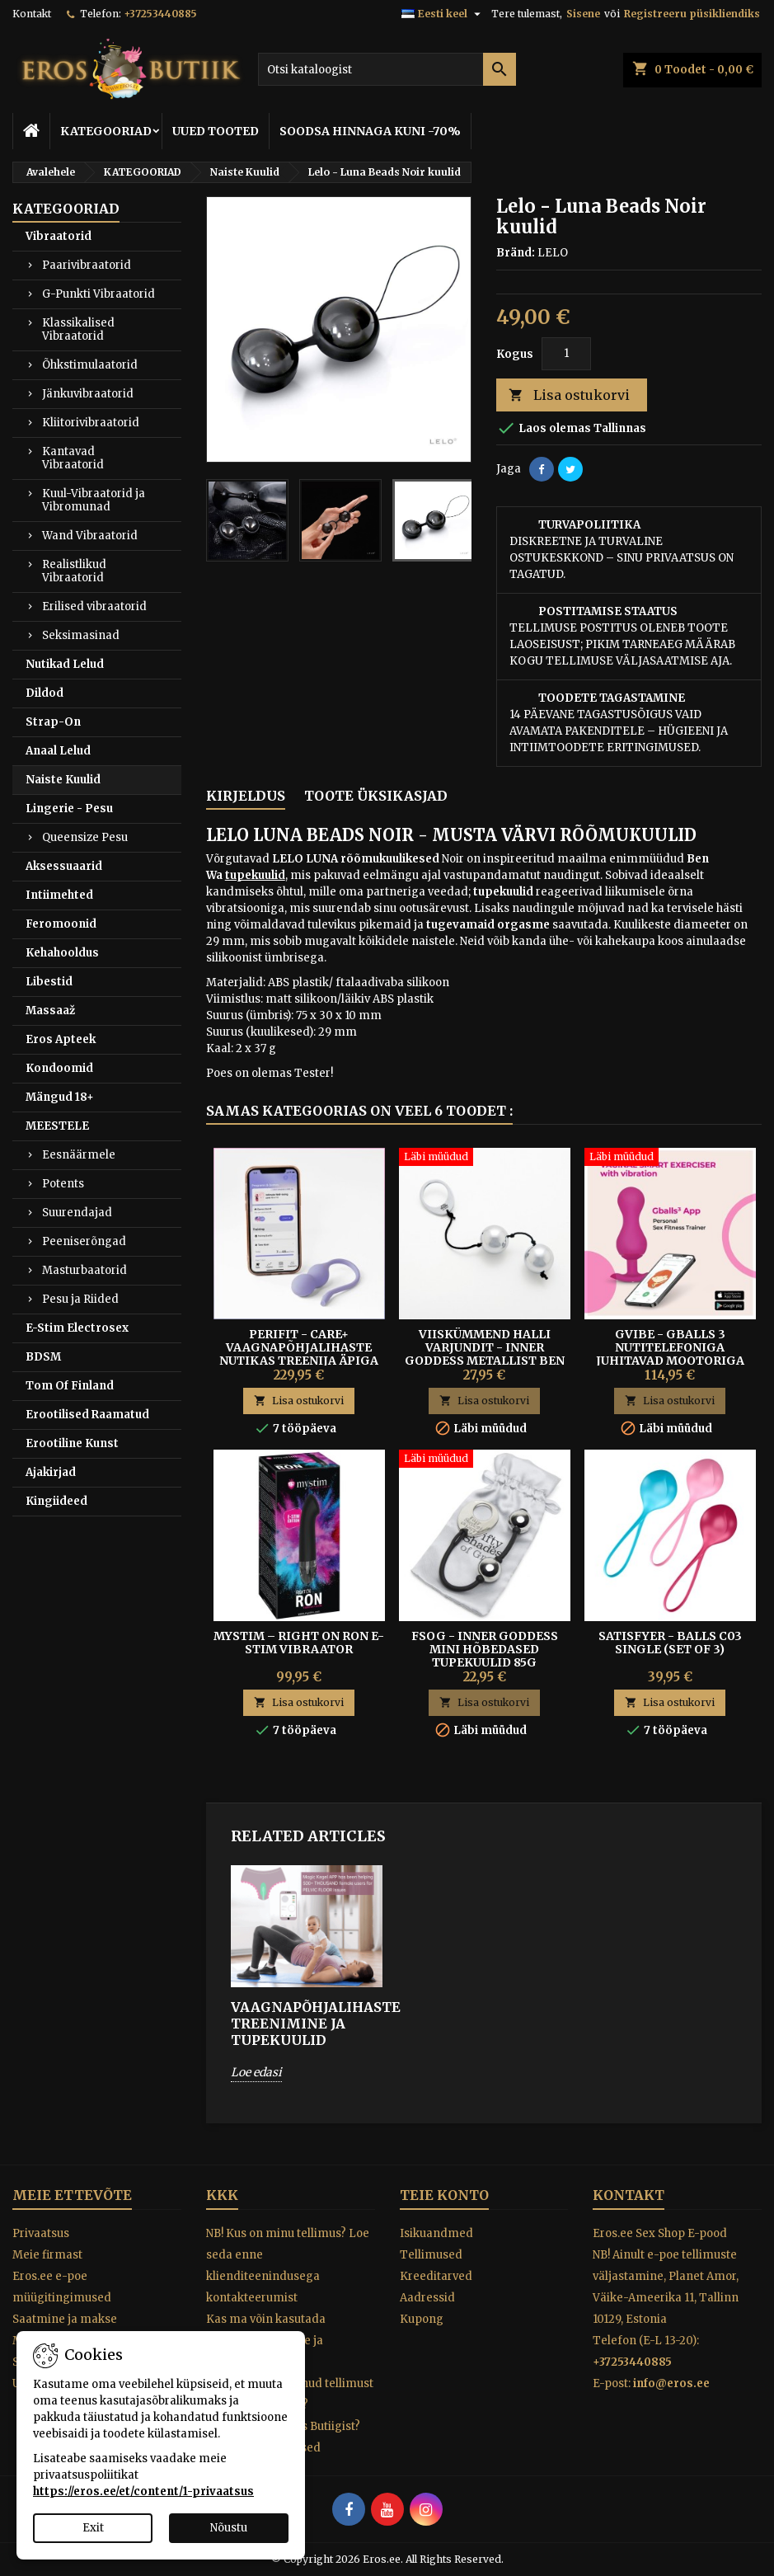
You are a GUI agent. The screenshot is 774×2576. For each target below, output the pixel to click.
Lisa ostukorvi (569, 395)
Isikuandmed (436, 2233)
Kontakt (31, 13)
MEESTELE (57, 1126)
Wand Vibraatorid (90, 536)
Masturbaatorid (84, 1270)
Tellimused (431, 2255)
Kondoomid (59, 1068)
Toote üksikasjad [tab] (376, 795)
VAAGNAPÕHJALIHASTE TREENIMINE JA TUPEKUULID (307, 2023)
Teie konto (444, 2195)
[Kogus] (566, 353)
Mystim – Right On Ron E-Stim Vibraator (298, 1643)
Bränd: (515, 253)
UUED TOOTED (215, 131)
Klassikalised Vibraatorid (78, 329)
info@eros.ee (671, 2383)
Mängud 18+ (60, 1097)
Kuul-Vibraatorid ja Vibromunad (93, 500)
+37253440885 (160, 13)
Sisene (583, 13)
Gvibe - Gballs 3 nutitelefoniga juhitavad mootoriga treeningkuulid (670, 1354)
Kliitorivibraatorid (90, 423)
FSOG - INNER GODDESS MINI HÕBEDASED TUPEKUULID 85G (484, 1649)
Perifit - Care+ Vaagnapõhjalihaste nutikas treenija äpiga (298, 1347)
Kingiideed (56, 1501)
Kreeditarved (436, 2276)
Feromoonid (61, 924)
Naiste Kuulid (63, 780)
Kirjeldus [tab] (245, 795)
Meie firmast (47, 2255)
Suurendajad (77, 1213)
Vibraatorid (58, 236)
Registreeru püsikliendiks (692, 13)
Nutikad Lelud (65, 664)
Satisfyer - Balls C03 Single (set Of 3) (670, 1643)
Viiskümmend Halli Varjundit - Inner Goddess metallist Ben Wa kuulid (485, 1354)
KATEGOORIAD (106, 131)
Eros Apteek (61, 1039)
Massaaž (50, 1011)
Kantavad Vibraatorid (73, 458)
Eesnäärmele (78, 1155)
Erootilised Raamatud (87, 1415)
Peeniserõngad (84, 1241)
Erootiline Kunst (72, 1443)
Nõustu (228, 2528)
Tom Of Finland (70, 1386)
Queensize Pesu (85, 837)
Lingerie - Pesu (69, 808)
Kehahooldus (62, 953)
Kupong (421, 2319)
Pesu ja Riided (80, 1299)
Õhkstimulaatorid (90, 365)
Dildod (44, 693)
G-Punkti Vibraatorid (98, 294)
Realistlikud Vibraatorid (74, 571)
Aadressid (427, 2298)
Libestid (49, 982)
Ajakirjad (51, 1472)
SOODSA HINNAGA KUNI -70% (370, 131)
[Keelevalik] (443, 14)
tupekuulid (255, 875)
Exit (93, 2528)
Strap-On (53, 722)
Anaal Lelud (58, 751)
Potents (63, 1184)
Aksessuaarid (64, 866)
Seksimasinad (81, 635)
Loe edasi (256, 2072)
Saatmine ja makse (64, 2319)
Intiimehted (59, 895)
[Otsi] (387, 69)
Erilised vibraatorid (94, 606)
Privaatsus (40, 2233)
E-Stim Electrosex (77, 1328)
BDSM (43, 1357)
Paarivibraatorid (86, 265)
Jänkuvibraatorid (88, 394)
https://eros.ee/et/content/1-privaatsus (143, 2491)
